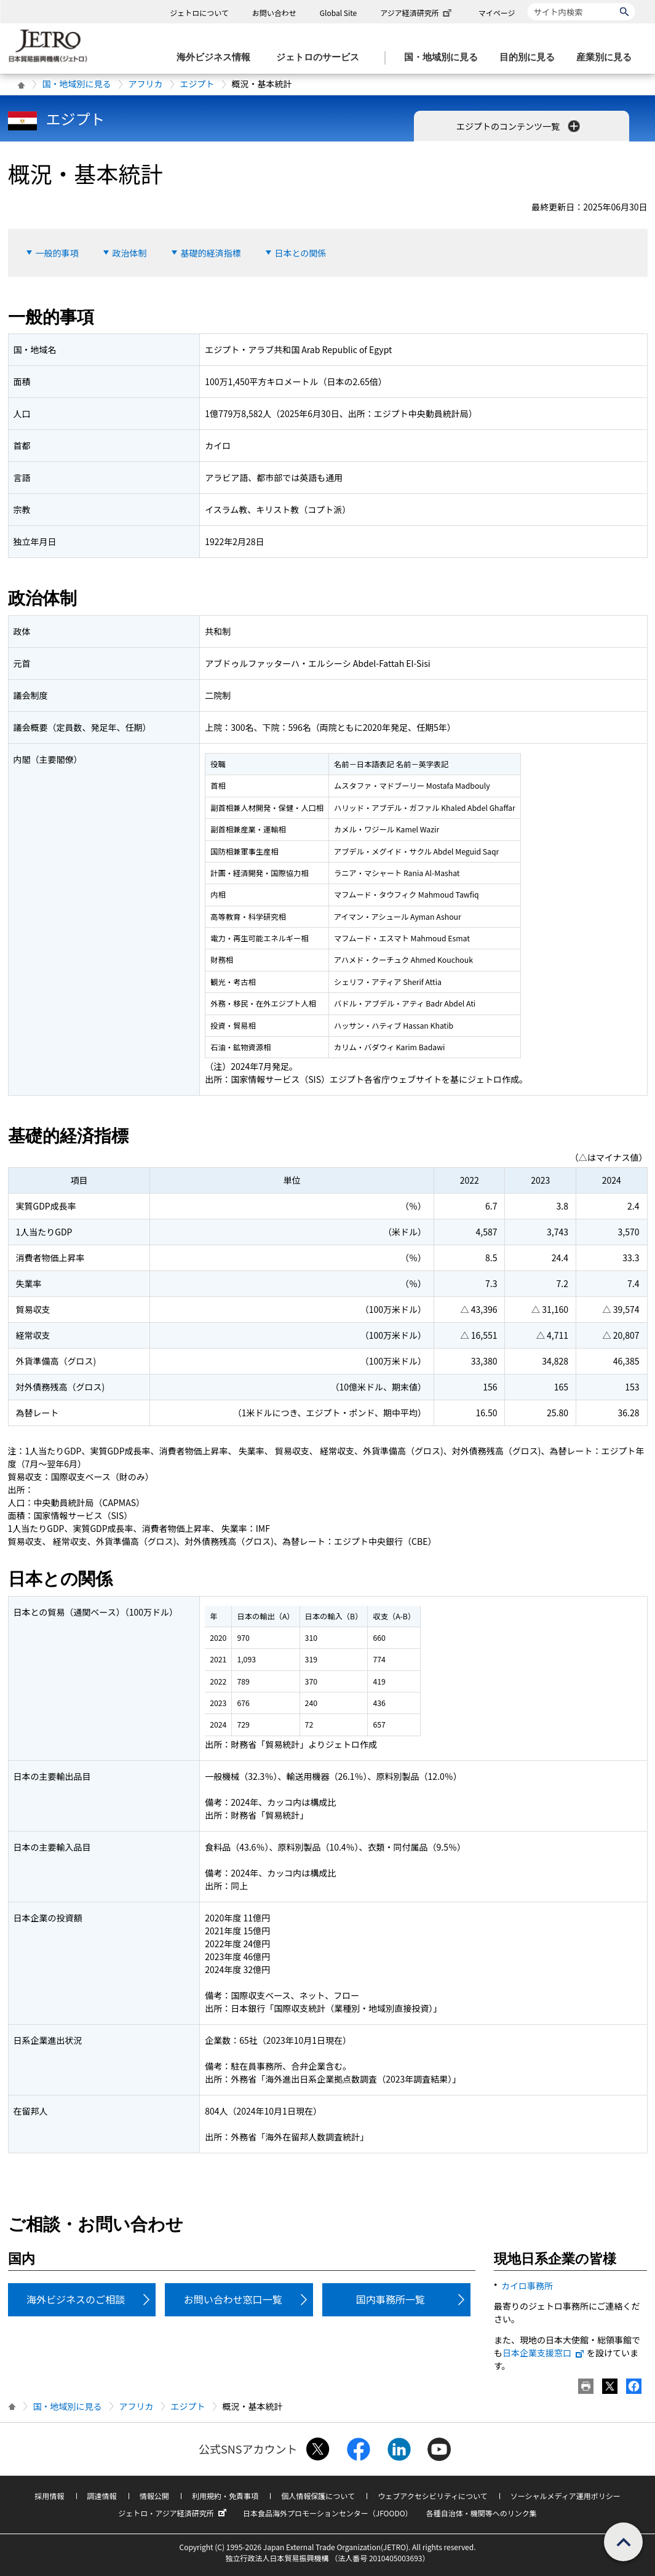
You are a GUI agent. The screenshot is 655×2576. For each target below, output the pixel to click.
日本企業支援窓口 (543, 2353)
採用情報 (49, 2495)
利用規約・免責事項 (225, 2495)
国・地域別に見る (76, 84)
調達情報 (102, 2495)
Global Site (338, 12)
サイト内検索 (527, 2)
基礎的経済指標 (211, 253)
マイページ (496, 12)
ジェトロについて (199, 12)
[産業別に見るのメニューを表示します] (607, 57)
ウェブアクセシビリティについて (432, 2495)
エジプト (197, 84)
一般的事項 (57, 253)
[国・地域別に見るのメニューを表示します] (444, 57)
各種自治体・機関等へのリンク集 (481, 2513)
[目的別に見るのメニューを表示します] (530, 57)
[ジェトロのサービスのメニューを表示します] (321, 57)
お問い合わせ (274, 12)
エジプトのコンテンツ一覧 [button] (519, 126)
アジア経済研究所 (417, 12)
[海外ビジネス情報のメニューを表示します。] (217, 57)
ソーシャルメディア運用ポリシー (565, 2495)
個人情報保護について (318, 2495)
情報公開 (154, 2495)
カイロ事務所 (527, 2285)
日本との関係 (301, 253)
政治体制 (130, 253)
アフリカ (146, 84)
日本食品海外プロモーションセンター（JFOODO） (328, 2513)
